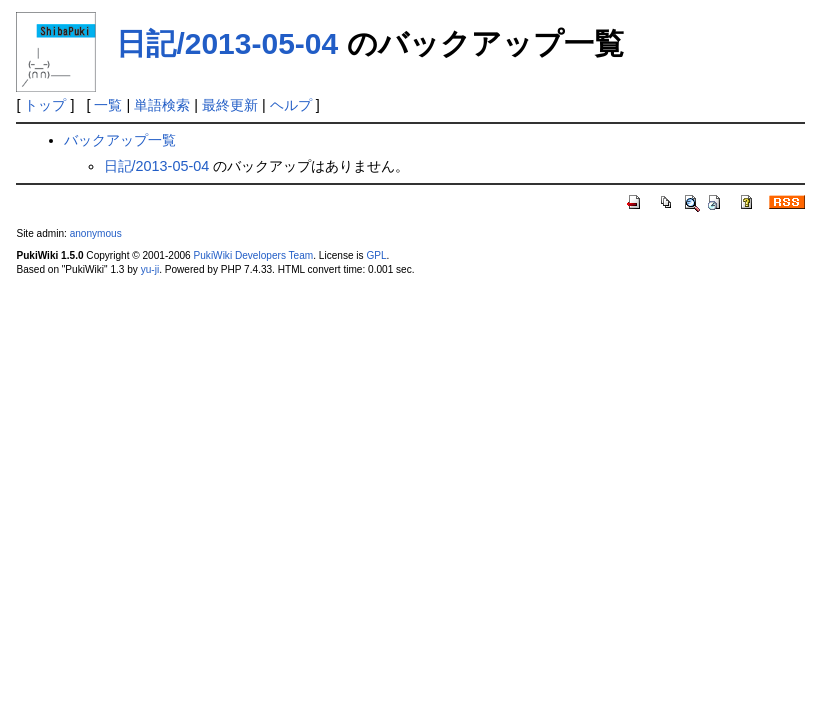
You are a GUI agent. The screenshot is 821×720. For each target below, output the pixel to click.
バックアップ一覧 (120, 140)
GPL (376, 255)
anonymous (96, 233)
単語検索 (162, 105)
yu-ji (150, 269)
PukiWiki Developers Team (254, 255)
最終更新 (230, 105)
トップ (45, 105)
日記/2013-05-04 (227, 43)
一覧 (108, 105)
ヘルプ (291, 105)
